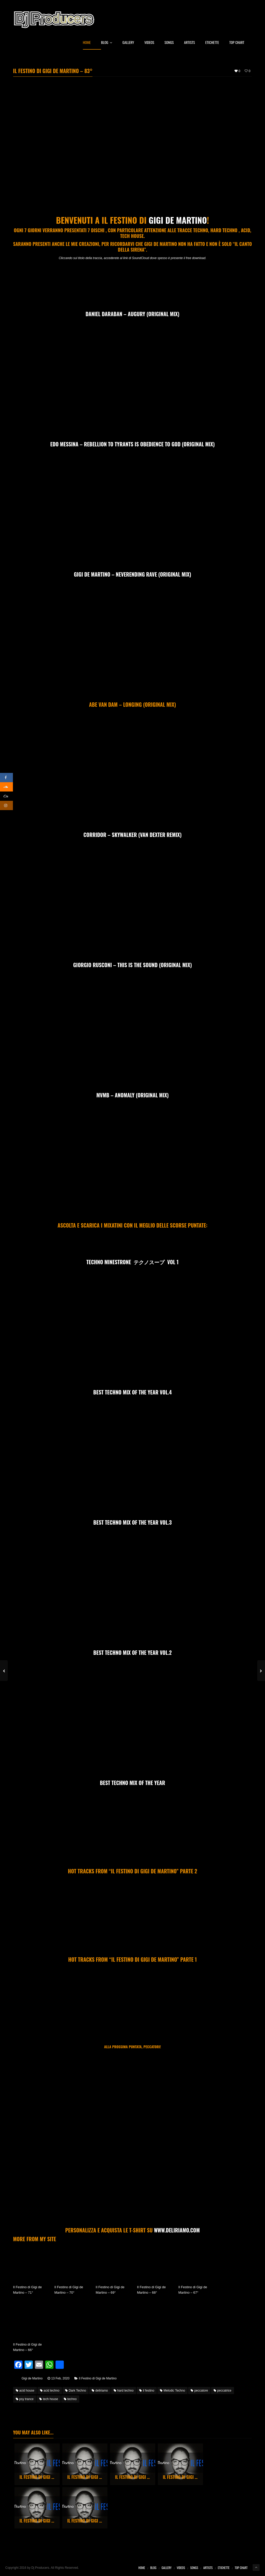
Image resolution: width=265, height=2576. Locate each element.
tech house (48, 2399)
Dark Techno (75, 2390)
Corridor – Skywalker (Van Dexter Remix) (132, 835)
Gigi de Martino (178, 220)
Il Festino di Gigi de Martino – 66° (27, 2347)
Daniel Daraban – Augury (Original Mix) (132, 314)
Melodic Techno (172, 2390)
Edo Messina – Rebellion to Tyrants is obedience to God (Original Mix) (132, 444)
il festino (146, 2390)
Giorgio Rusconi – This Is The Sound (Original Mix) (132, 965)
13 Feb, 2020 (60, 2378)
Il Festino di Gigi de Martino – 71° (27, 2289)
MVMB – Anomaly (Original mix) (132, 1095)
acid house (25, 2390)
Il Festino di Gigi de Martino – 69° (110, 2289)
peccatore (199, 2390)
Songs (169, 43)
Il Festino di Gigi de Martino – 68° (151, 2289)
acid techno (49, 2390)
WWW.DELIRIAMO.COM (177, 2230)
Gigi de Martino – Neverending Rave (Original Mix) (132, 574)
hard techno (124, 2390)
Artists (189, 43)
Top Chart (236, 43)
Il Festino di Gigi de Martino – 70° (68, 2289)
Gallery (128, 43)
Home (87, 43)
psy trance (25, 2399)
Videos (149, 43)
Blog (106, 43)
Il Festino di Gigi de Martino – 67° (192, 2289)
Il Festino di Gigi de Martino (97, 2378)
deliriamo (100, 2390)
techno (70, 2399)
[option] (37, 2464)
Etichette (212, 43)
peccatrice (222, 2390)
